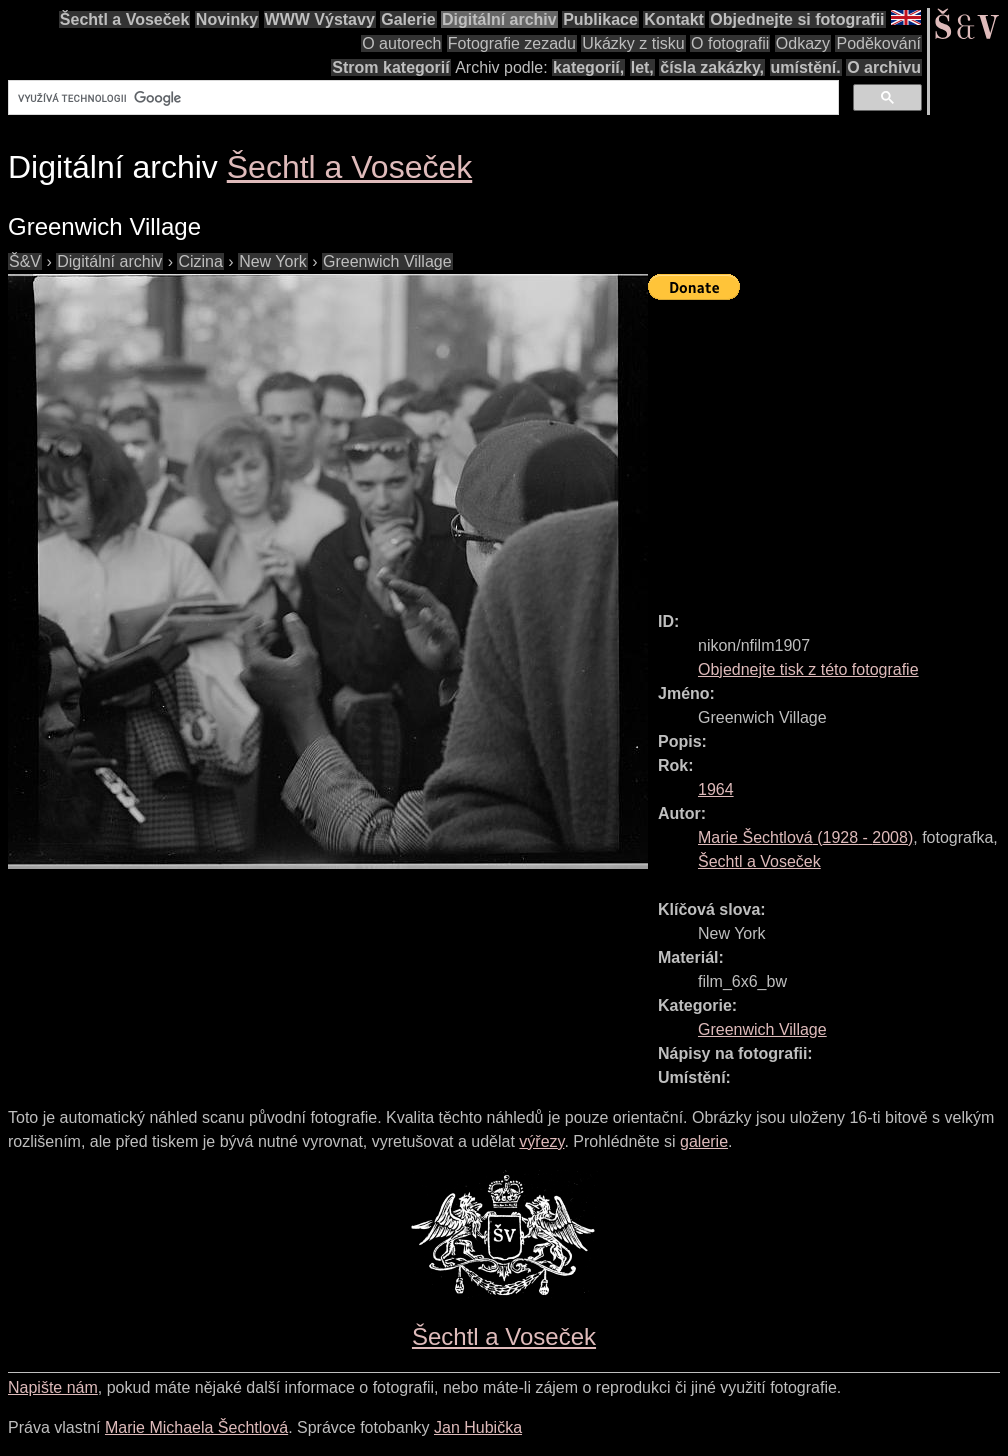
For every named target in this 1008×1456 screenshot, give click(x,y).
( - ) (805, 837)
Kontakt (674, 19)
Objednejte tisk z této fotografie (808, 669)
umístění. (806, 67)
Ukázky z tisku (633, 43)
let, (642, 67)
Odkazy (803, 43)
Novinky (227, 19)
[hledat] (421, 98)
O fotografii (730, 43)
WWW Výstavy (320, 19)
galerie (704, 1141)
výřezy (541, 1141)
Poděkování (878, 43)
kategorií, (588, 67)
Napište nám (53, 1387)
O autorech (401, 43)
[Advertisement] (828, 447)
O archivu (884, 67)
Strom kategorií (390, 67)
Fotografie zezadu (512, 43)
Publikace (600, 19)
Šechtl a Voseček (125, 19)
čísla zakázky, (712, 67)
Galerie (408, 19)
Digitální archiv (499, 19)
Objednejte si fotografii (797, 19)
